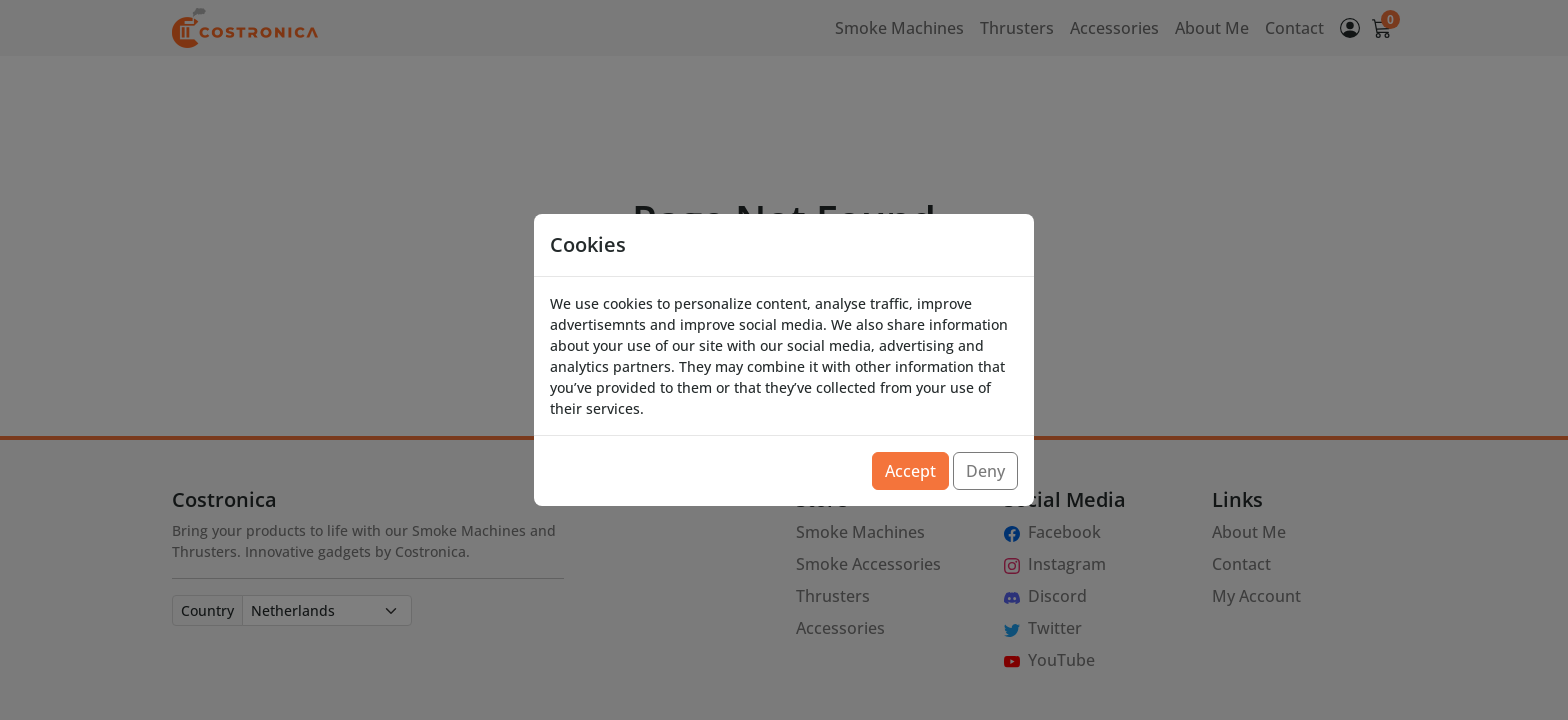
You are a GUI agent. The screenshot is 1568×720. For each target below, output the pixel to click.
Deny (985, 471)
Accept (910, 471)
